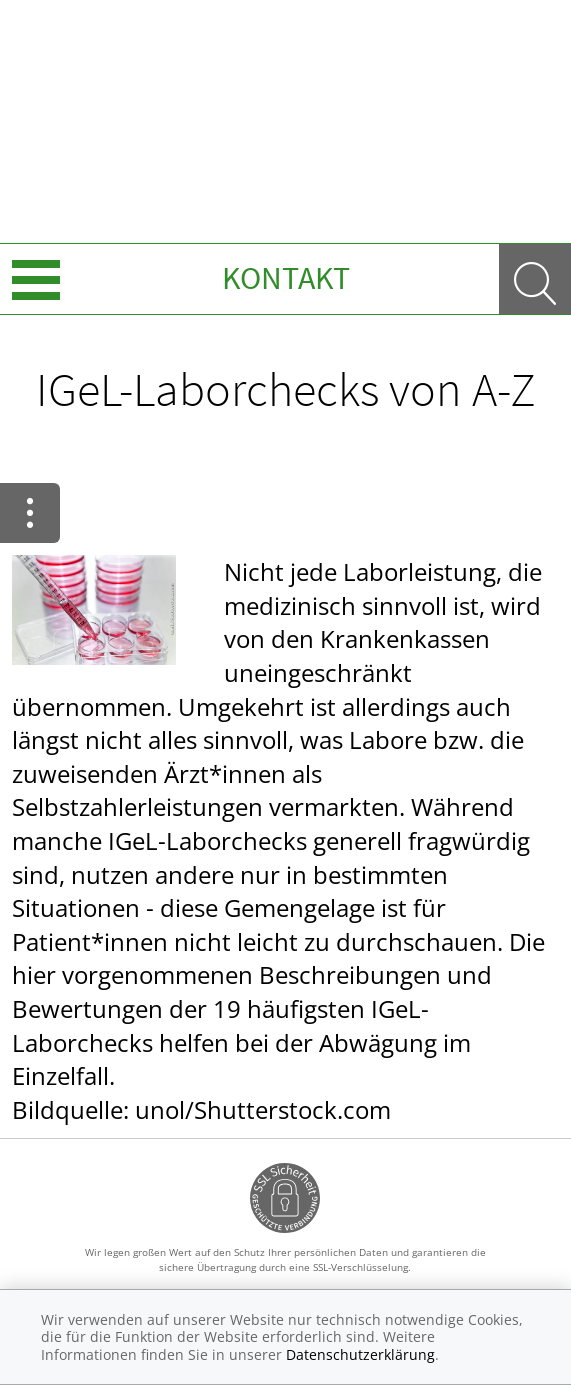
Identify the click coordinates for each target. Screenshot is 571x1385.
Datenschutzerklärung (360, 1354)
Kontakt (286, 278)
